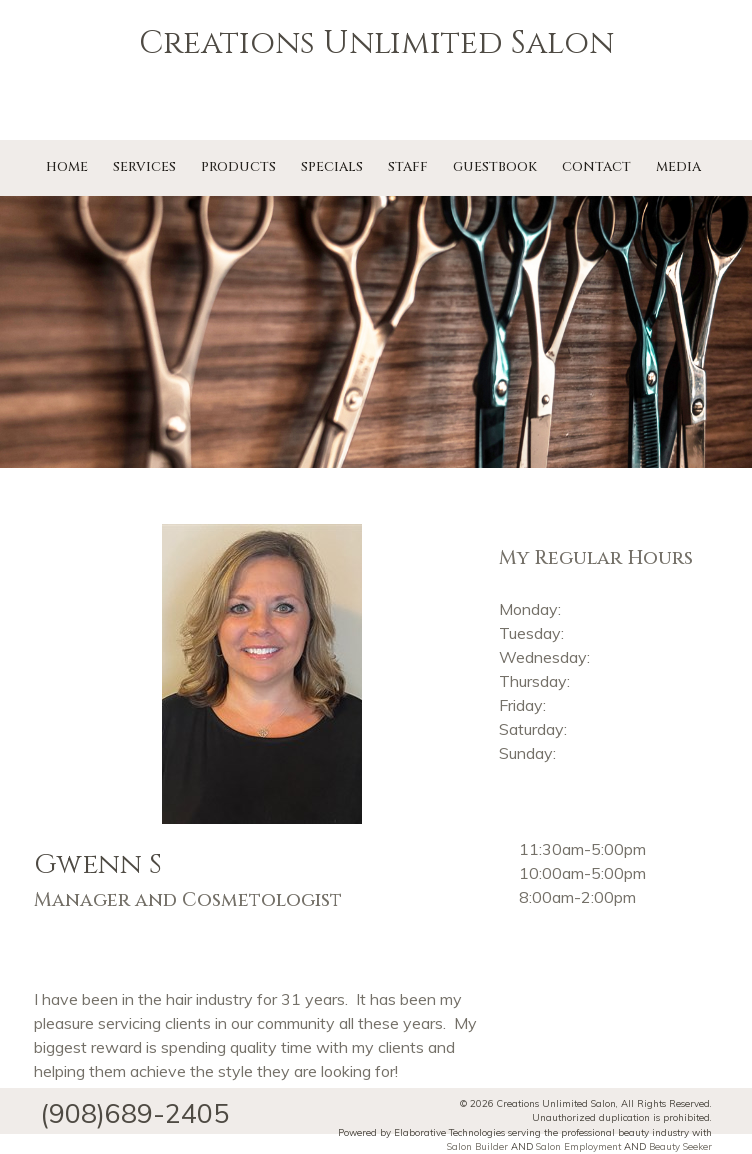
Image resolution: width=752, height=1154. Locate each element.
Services (144, 167)
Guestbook (495, 167)
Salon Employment (578, 1146)
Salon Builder (477, 1146)
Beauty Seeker (680, 1146)
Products (238, 167)
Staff (408, 167)
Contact (596, 167)
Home (67, 167)
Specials (332, 167)
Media (678, 167)
